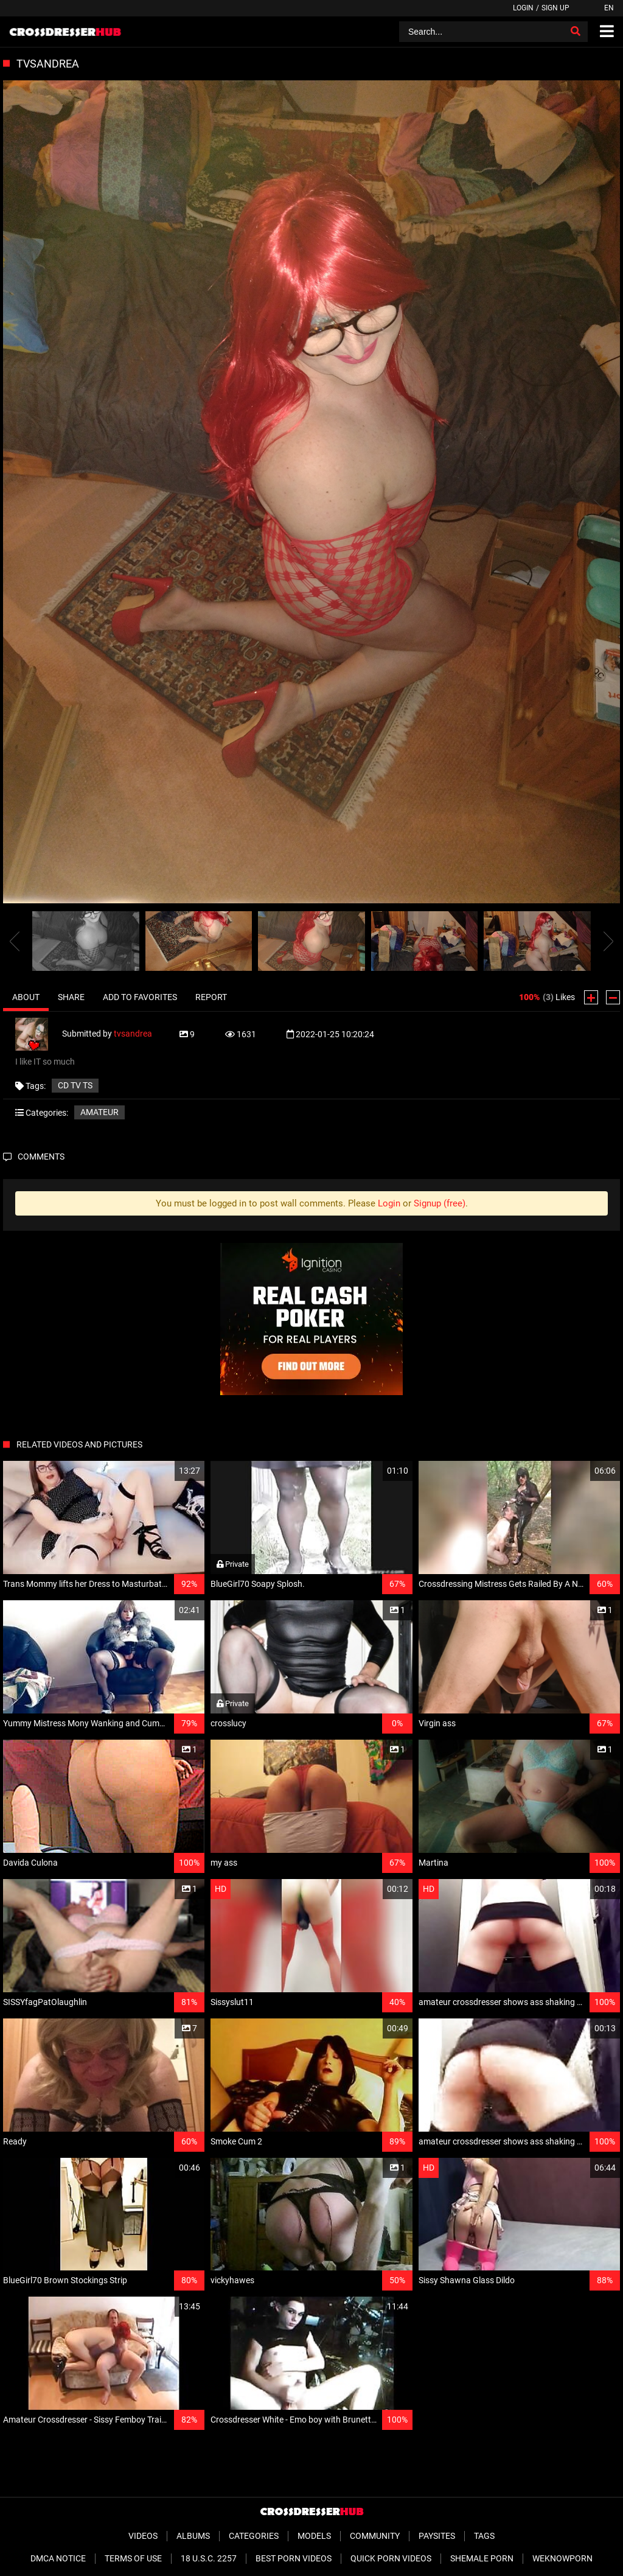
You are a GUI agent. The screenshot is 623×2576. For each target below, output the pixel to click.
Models (314, 2536)
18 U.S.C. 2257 (209, 2558)
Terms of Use (133, 2558)
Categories (254, 2536)
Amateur (99, 1112)
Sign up (555, 8)
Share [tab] (71, 997)
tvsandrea (133, 1033)
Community (375, 2536)
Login (523, 8)
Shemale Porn (481, 2558)
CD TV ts (75, 1085)
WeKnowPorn (562, 2558)
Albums (193, 2536)
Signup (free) (439, 1203)
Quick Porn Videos (390, 2558)
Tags (484, 2536)
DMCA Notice (58, 2558)
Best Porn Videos (294, 2558)
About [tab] (26, 997)
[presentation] (14, 941)
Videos (143, 2536)
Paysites (437, 2536)
